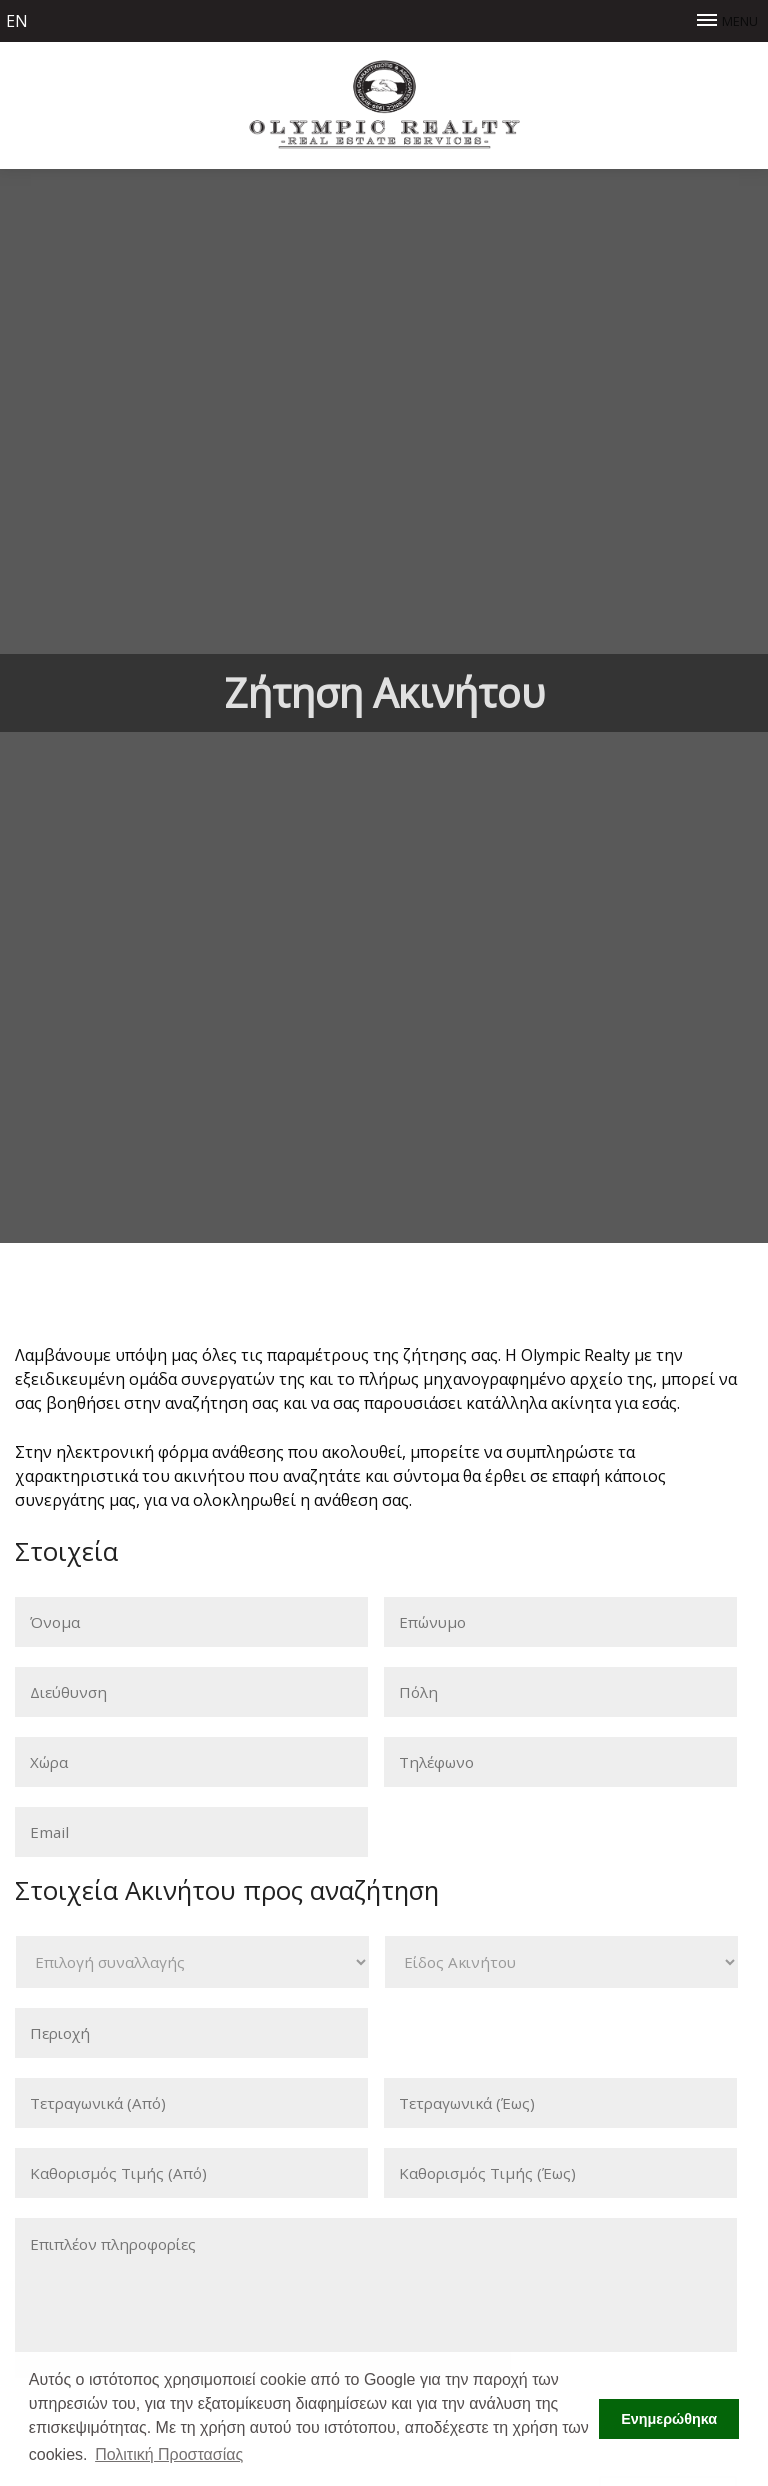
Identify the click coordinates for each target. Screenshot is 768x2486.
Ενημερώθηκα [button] (669, 2419)
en (17, 21)
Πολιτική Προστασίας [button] (169, 2454)
